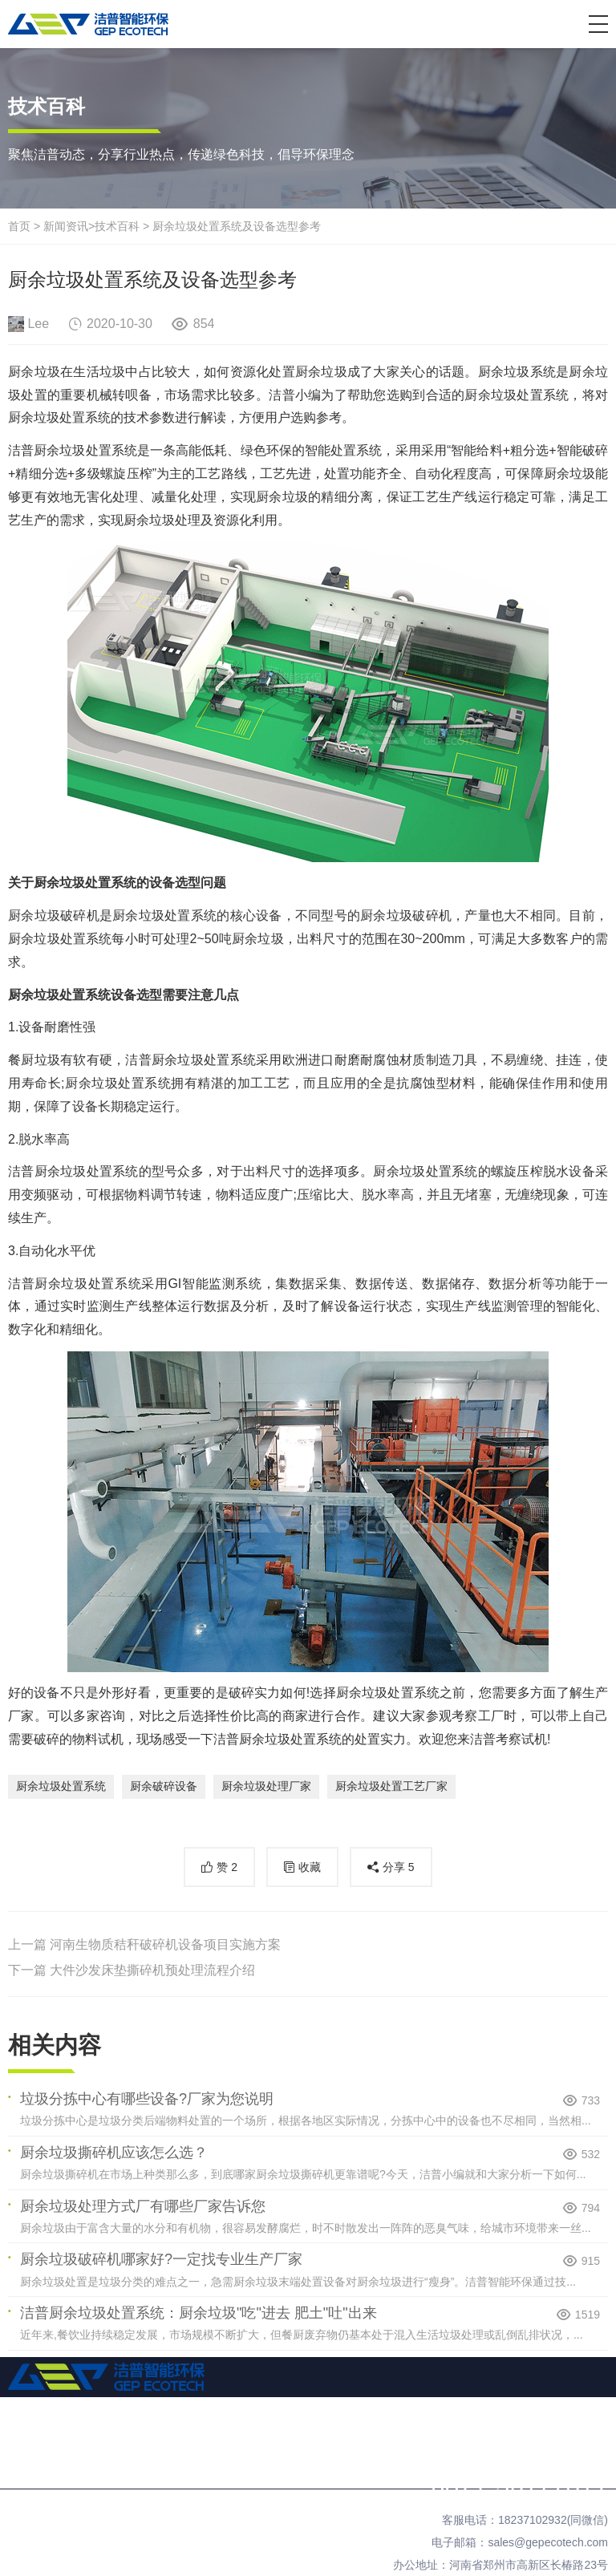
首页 (19, 226)
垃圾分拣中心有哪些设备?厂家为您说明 (147, 2099)
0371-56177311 (519, 2485)
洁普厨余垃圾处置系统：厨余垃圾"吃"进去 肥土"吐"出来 (198, 2313)
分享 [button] (399, 1867)
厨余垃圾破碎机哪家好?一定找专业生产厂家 (161, 2259)
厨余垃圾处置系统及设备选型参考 (236, 226)
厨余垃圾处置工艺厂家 (391, 1786)
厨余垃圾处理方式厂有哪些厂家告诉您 (142, 2206)
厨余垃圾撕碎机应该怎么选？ (114, 2153)
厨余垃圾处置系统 (61, 1786)
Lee (38, 323)
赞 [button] (227, 1867)
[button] (598, 24)
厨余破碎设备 (163, 1786)
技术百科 (117, 226)
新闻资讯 (65, 226)
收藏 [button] (309, 1867)
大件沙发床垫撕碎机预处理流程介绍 (152, 1970)
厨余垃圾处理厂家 (266, 1786)
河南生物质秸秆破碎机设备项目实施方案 (165, 1944)
